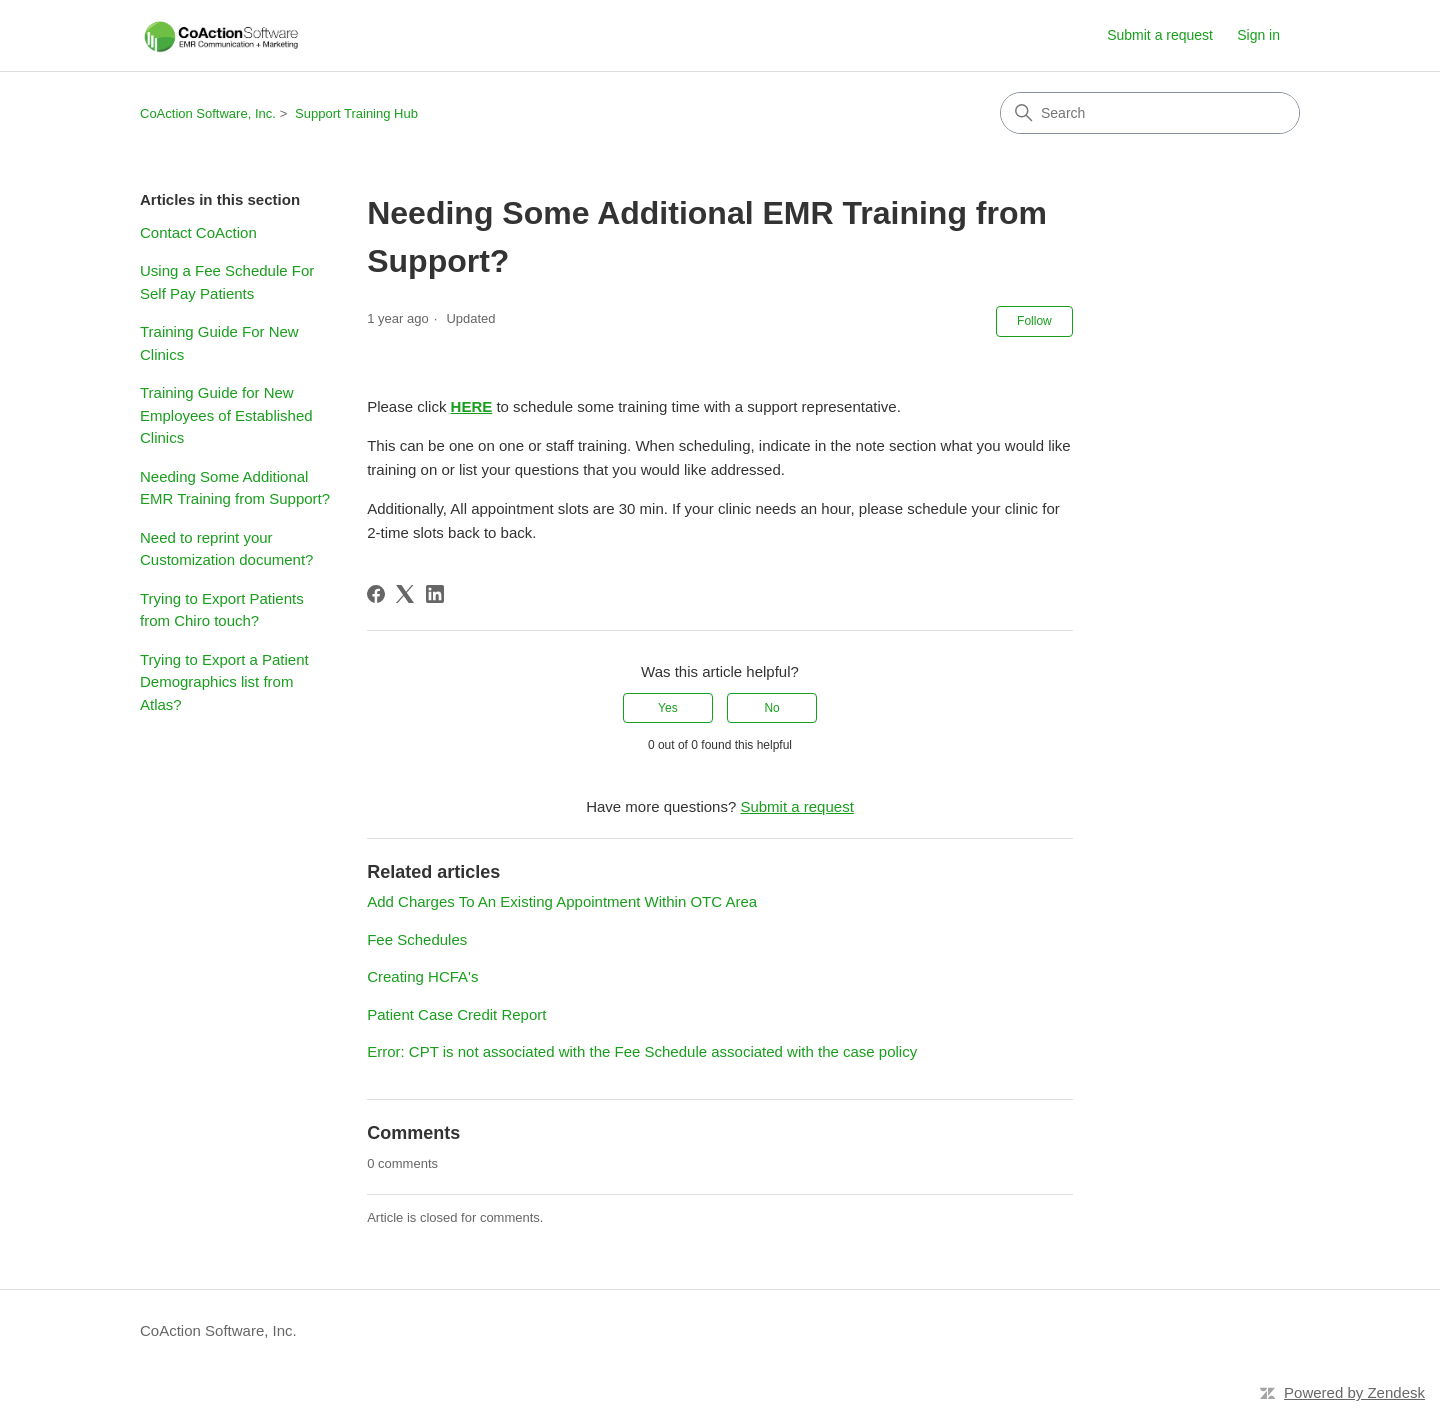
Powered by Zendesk (1354, 1392)
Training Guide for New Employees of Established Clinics (226, 415)
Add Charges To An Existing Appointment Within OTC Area (562, 901)
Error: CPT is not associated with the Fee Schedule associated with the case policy (642, 1051)
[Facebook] (376, 594)
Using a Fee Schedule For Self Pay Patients (227, 282)
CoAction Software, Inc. (208, 113)
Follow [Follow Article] (1034, 321)
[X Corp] (405, 594)
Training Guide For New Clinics (219, 343)
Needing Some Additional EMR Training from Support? (235, 488)
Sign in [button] (1258, 35)
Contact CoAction (198, 232)
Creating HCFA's (422, 976)
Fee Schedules (417, 939)
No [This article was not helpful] (771, 708)
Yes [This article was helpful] (668, 708)
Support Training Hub (356, 113)
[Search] (1150, 113)
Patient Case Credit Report (456, 1014)
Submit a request (1160, 35)
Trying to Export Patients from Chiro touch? (222, 610)
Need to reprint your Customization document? (226, 549)
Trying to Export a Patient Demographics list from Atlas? (224, 682)
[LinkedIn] (435, 594)
